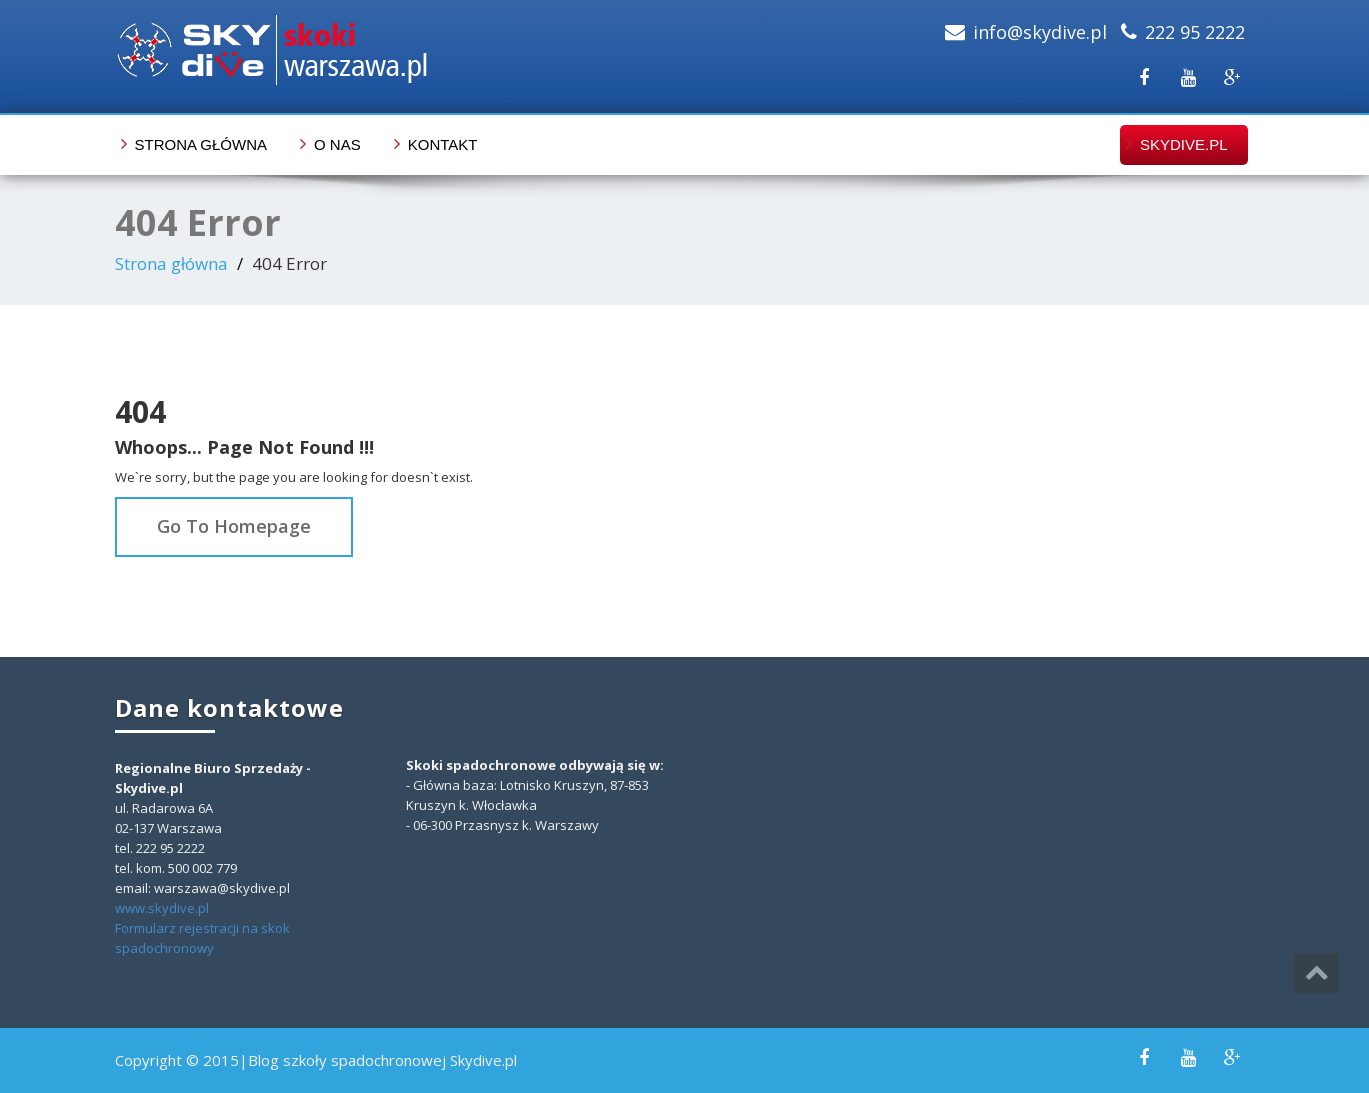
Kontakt (443, 144)
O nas (337, 144)
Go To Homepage (234, 526)
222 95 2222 (1195, 32)
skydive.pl (1184, 144)
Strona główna (201, 144)
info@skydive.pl (1040, 32)
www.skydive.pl (162, 908)
